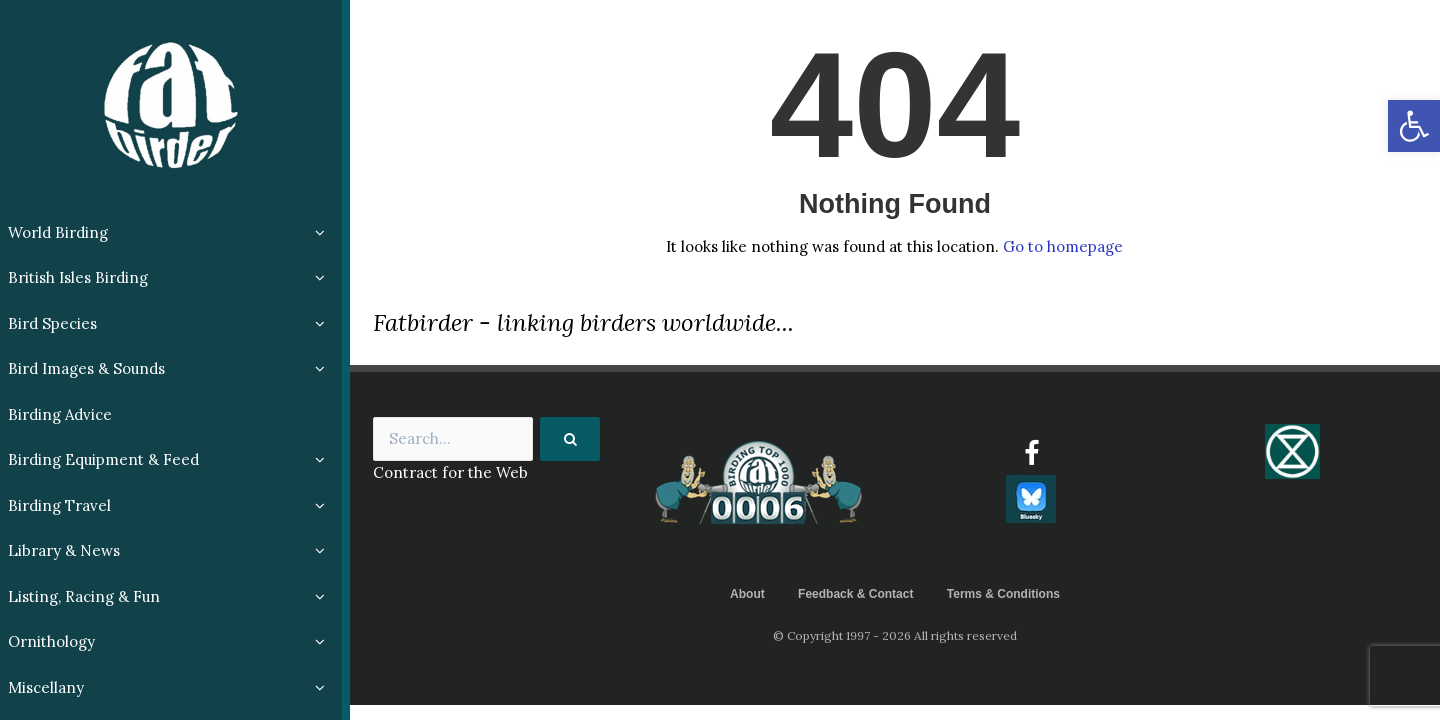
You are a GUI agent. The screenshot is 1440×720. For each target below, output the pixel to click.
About (747, 594)
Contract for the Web (450, 472)
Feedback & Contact (855, 594)
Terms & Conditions (1003, 594)
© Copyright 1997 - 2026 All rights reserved (895, 635)
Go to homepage (1063, 246)
